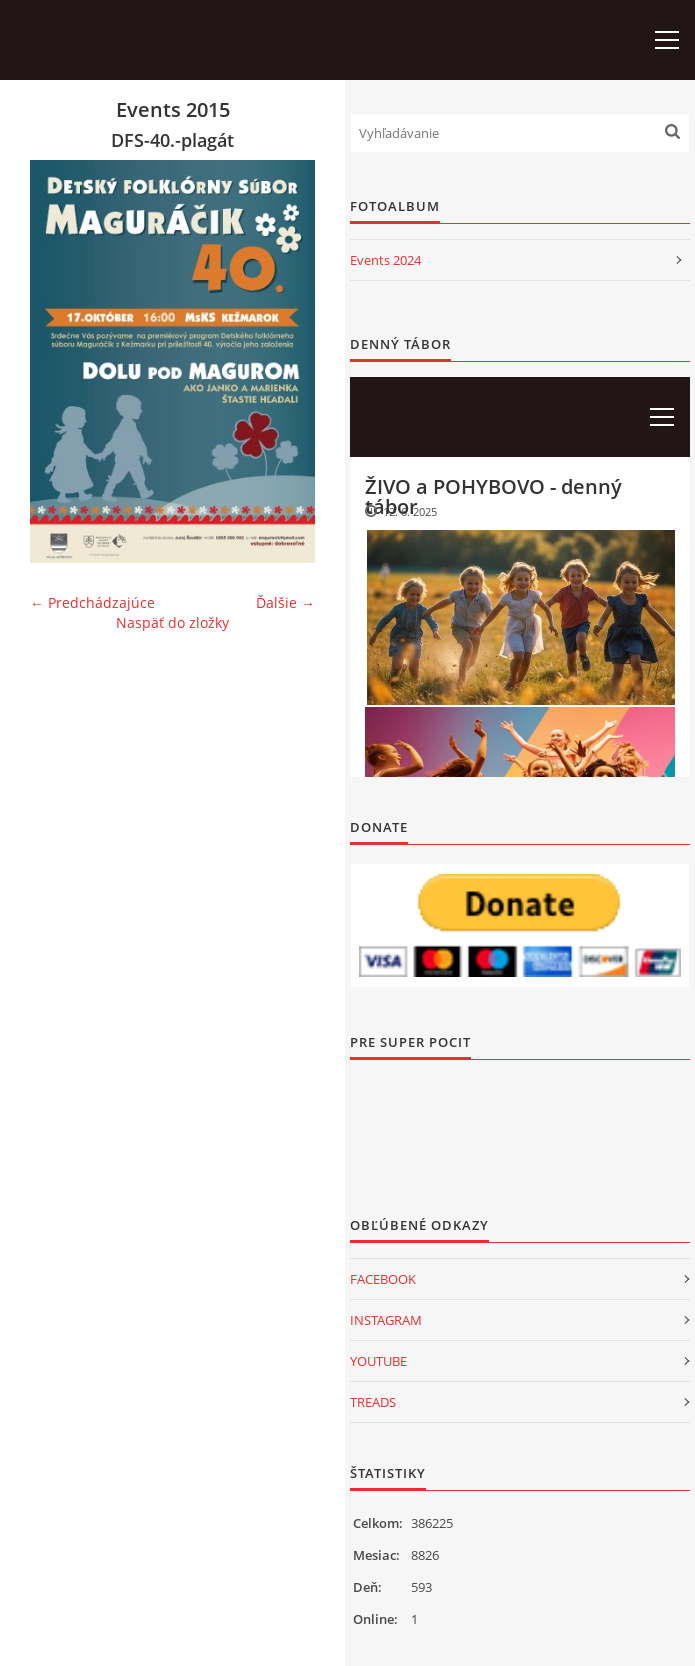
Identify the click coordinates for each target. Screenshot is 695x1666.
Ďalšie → (285, 602)
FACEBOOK (383, 1279)
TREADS (373, 1402)
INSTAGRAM (386, 1320)
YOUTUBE (378, 1361)
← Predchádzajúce (92, 602)
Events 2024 (385, 260)
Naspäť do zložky (172, 622)
